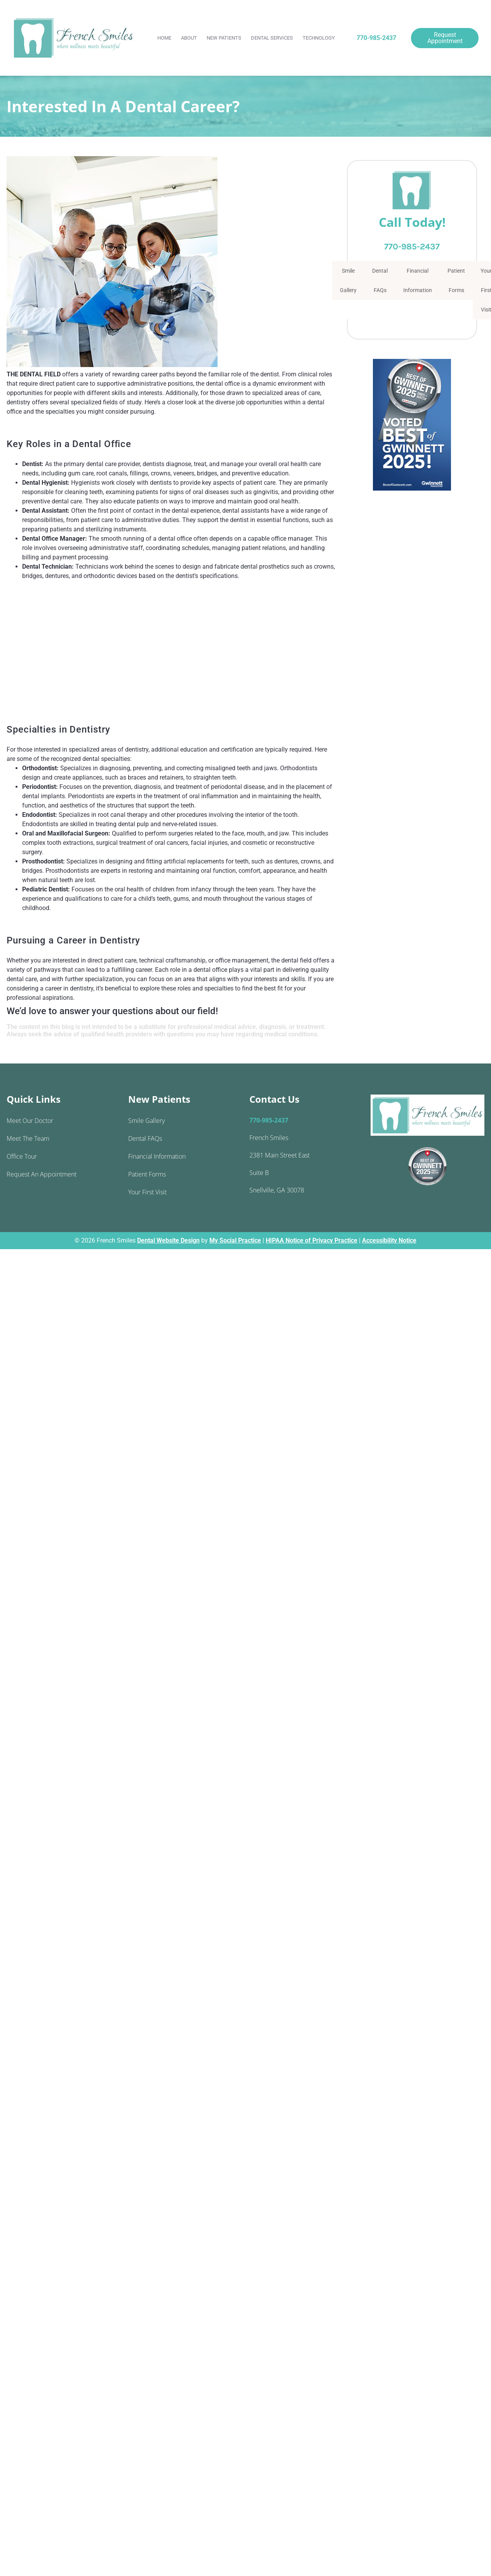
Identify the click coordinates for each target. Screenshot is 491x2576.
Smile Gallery (348, 280)
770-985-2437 (376, 38)
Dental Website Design (168, 1240)
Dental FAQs (380, 280)
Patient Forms (456, 280)
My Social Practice (235, 1240)
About (189, 38)
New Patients (224, 38)
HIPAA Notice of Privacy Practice (311, 1240)
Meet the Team (28, 1138)
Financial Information (417, 280)
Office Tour (22, 1156)
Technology (319, 38)
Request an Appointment (42, 1174)
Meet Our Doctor (30, 1120)
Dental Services (272, 38)
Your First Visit (147, 1192)
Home (164, 38)
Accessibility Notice (389, 1240)
